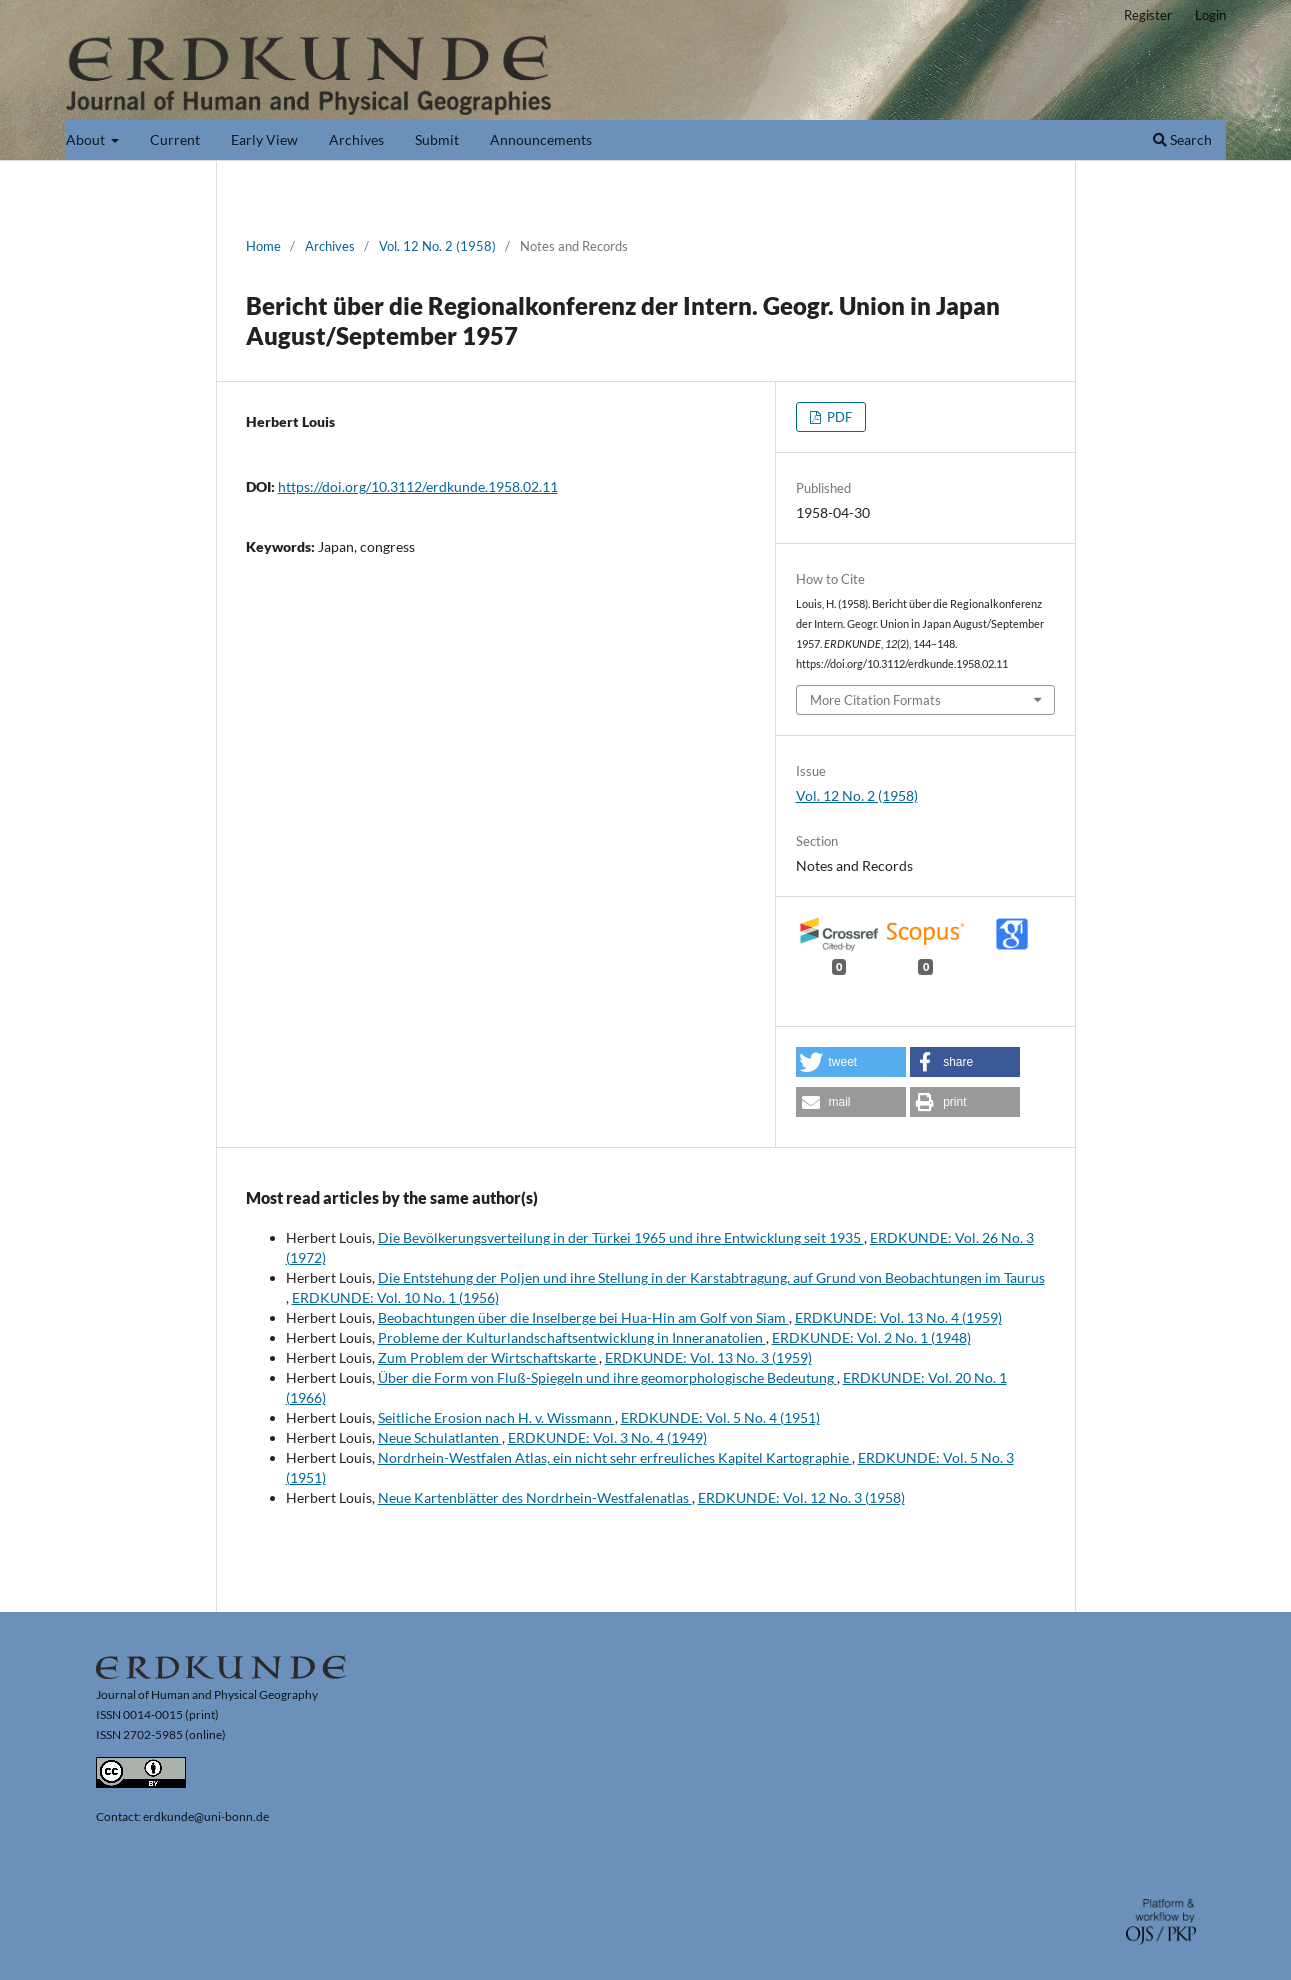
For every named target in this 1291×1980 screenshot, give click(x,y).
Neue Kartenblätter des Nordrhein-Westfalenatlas (535, 1497)
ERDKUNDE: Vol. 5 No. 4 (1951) (720, 1417)
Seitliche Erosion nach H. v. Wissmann (496, 1417)
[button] (851, 1062)
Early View (264, 139)
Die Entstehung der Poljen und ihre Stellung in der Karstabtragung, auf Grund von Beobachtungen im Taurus (711, 1277)
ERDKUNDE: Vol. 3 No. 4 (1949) (607, 1437)
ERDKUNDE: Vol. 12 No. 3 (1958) (801, 1497)
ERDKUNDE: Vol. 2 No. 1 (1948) (871, 1337)
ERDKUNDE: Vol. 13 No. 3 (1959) (708, 1357)
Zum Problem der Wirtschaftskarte (488, 1357)
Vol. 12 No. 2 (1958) (437, 246)
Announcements (541, 139)
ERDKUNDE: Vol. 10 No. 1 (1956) (395, 1297)
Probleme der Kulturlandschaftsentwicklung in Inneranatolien (572, 1337)
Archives (356, 139)
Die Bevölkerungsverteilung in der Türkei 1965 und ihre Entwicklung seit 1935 (621, 1237)
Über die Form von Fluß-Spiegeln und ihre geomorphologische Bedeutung (607, 1377)
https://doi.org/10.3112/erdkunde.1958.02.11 (418, 486)
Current (175, 139)
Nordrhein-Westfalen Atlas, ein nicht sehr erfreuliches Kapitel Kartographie (615, 1457)
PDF (838, 417)
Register (1148, 15)
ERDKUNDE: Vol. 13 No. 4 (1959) (898, 1317)
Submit (437, 139)
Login (1210, 15)
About (87, 139)
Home (263, 246)
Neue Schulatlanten (440, 1437)
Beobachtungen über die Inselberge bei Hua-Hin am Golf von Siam (583, 1317)
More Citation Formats (875, 700)
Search (1182, 139)
